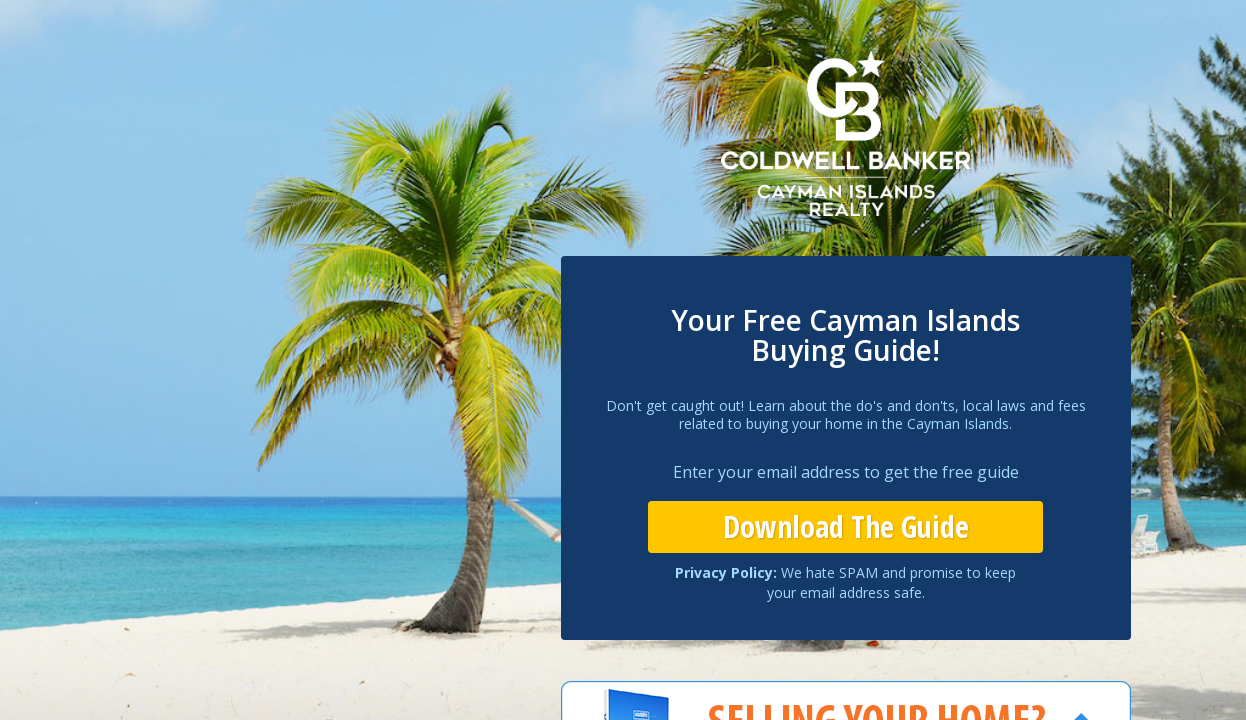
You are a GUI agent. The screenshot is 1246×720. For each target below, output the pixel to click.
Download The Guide (846, 526)
